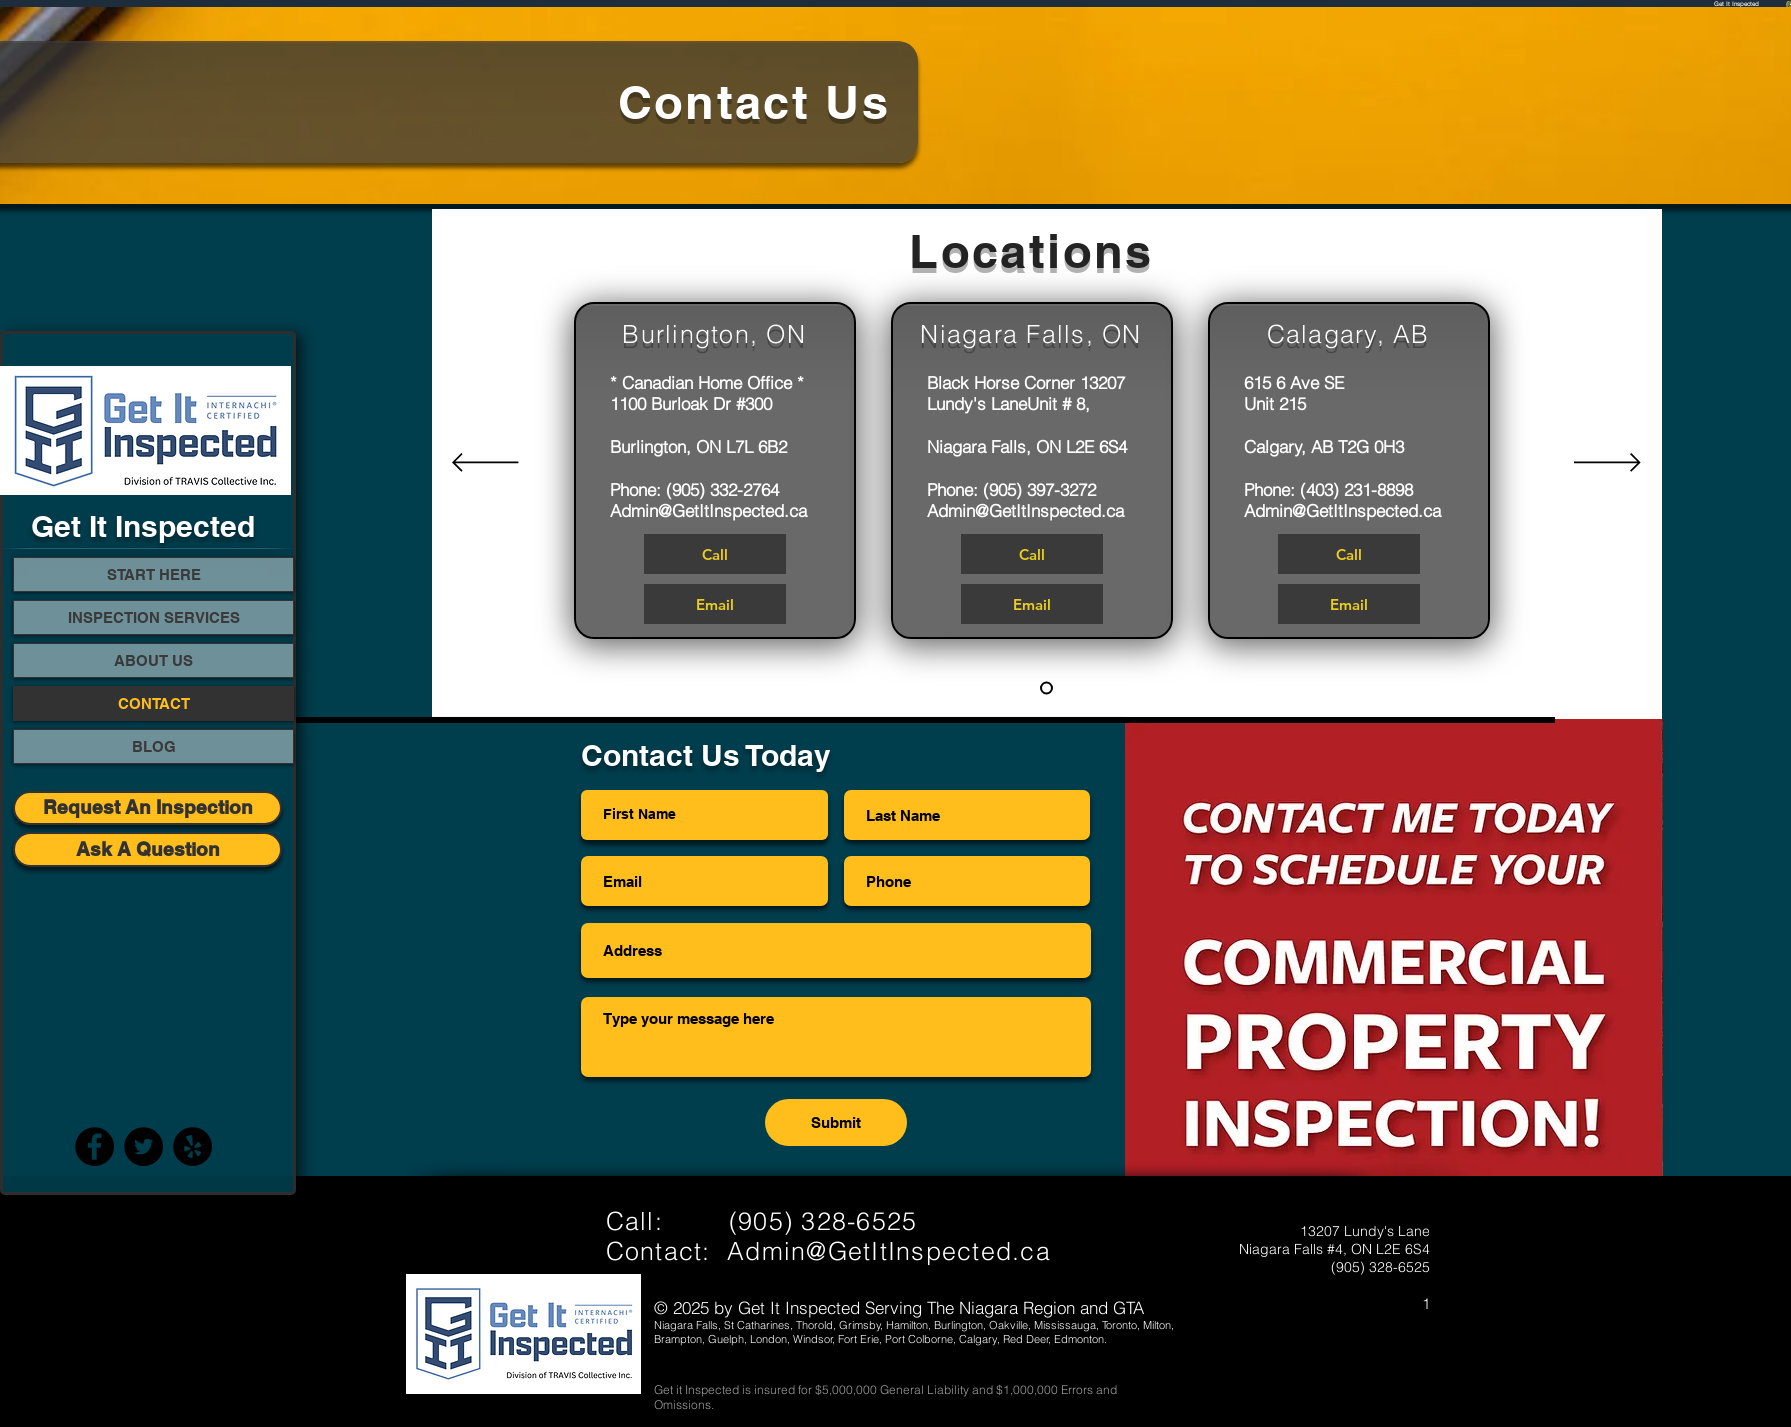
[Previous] (485, 464)
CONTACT (154, 703)
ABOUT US (153, 660)
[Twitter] (143, 1146)
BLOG (154, 746)
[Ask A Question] (147, 849)
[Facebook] (94, 1146)
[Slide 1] (1046, 688)
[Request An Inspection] (147, 808)
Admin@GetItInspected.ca (708, 510)
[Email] (715, 604)
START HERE (154, 574)
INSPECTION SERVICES (154, 617)
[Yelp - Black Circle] (192, 1146)
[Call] (715, 554)
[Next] (1607, 464)
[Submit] (836, 1122)
